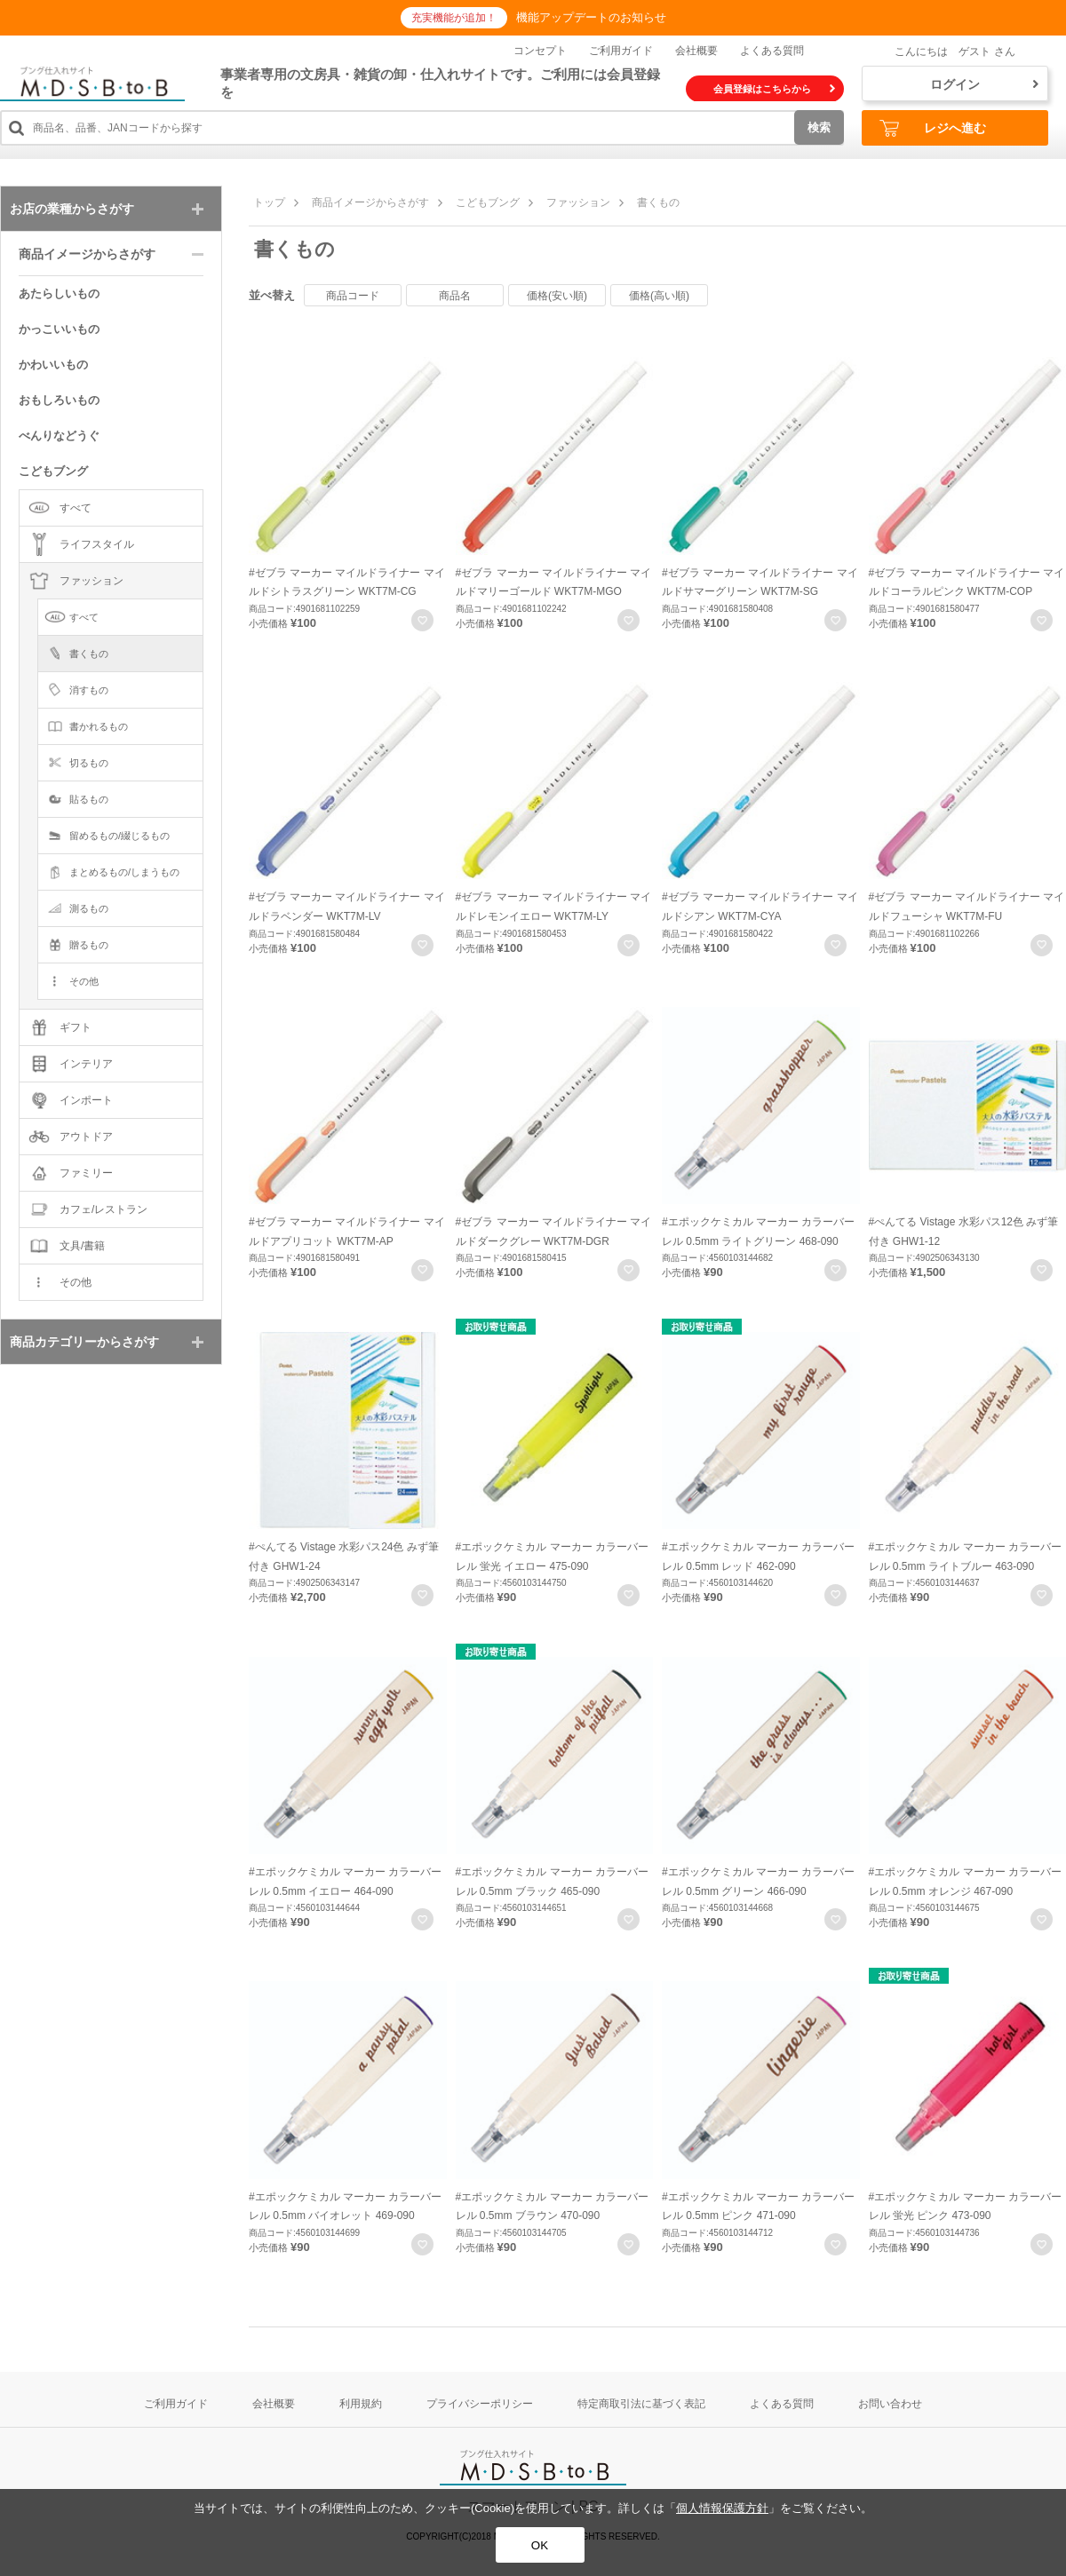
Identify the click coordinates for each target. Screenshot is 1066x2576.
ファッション (578, 202)
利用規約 (360, 2404)
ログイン (984, 84)
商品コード (352, 295)
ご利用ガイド (621, 50)
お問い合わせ (890, 2404)
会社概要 (696, 50)
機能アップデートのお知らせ (591, 17)
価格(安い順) (557, 295)
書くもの (658, 202)
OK (539, 2545)
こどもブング (488, 202)
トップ (269, 202)
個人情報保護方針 (722, 2508)
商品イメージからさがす (370, 202)
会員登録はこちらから (774, 88)
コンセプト (540, 50)
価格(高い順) (659, 295)
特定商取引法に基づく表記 (641, 2404)
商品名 (455, 295)
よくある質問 (772, 50)
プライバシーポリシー (479, 2404)
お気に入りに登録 (422, 620)
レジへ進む (932, 128)
